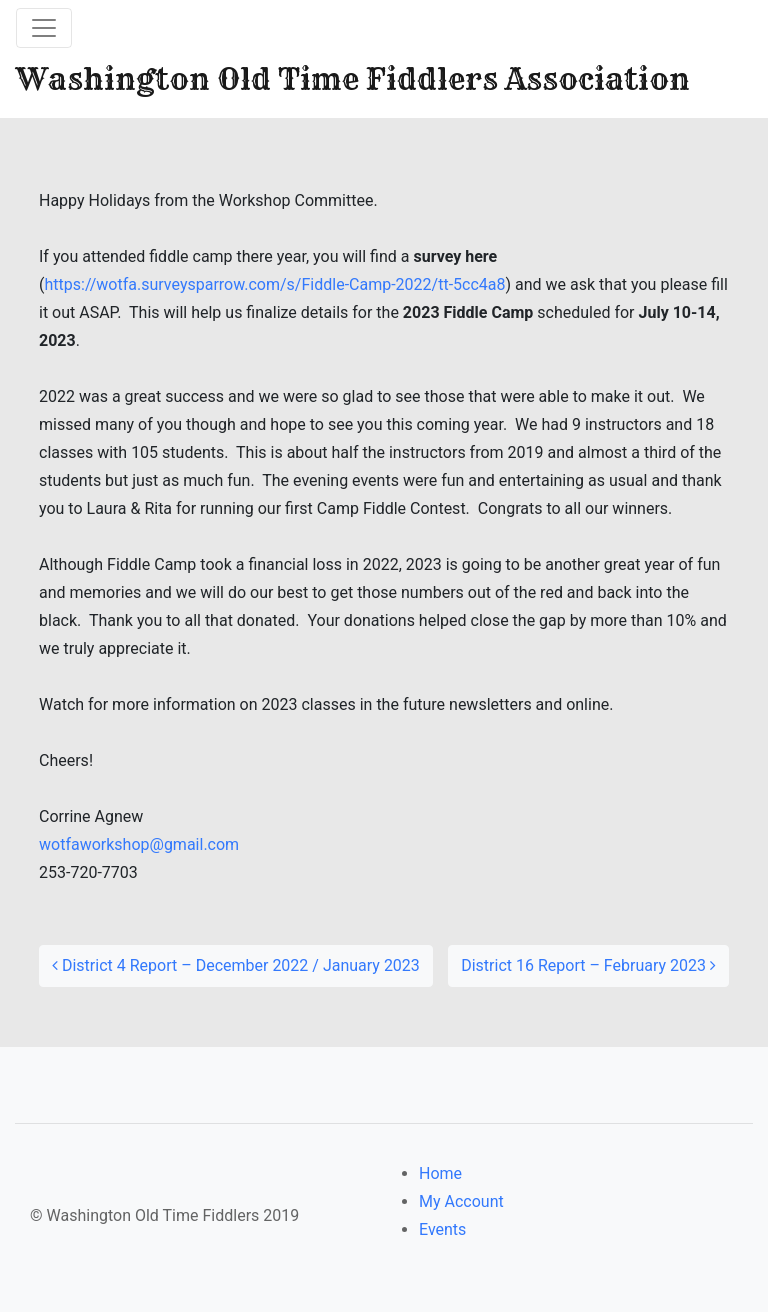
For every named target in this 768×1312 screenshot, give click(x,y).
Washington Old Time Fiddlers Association (353, 79)
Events (442, 1229)
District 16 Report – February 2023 (588, 965)
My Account (461, 1201)
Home (440, 1173)
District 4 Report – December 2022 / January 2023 (236, 965)
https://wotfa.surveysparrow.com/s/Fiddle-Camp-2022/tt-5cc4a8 (274, 284)
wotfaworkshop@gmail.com (139, 844)
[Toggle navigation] (44, 28)
